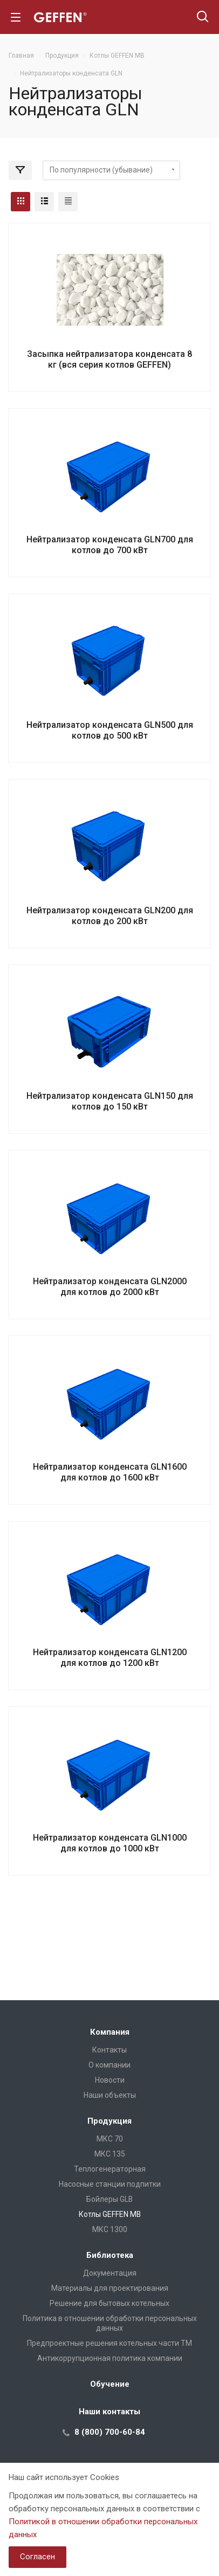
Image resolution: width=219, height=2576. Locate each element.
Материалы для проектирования (109, 2288)
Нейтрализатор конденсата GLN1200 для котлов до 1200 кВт (110, 1657)
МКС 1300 (109, 2229)
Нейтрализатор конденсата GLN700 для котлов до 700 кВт (109, 544)
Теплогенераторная (110, 2169)
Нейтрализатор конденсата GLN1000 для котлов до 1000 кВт (110, 1843)
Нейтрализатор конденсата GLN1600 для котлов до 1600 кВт (110, 1472)
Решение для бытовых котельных (109, 2303)
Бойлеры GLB (109, 2199)
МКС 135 (109, 2154)
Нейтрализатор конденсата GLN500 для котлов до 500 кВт (109, 730)
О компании (109, 2065)
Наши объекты (110, 2095)
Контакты (109, 2049)
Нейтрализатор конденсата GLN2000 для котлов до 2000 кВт (110, 1286)
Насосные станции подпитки (110, 2184)
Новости (110, 2080)
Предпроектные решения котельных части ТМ (109, 2343)
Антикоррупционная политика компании (109, 2358)
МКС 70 (110, 2138)
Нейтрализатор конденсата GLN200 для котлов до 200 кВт (109, 915)
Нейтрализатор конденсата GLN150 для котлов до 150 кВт (109, 1101)
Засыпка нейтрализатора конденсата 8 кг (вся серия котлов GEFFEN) (109, 359)
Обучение (109, 2384)
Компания (109, 2032)
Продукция (109, 2121)
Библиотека (109, 2255)
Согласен (37, 2556)
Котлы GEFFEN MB (110, 2214)
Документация (109, 2273)
